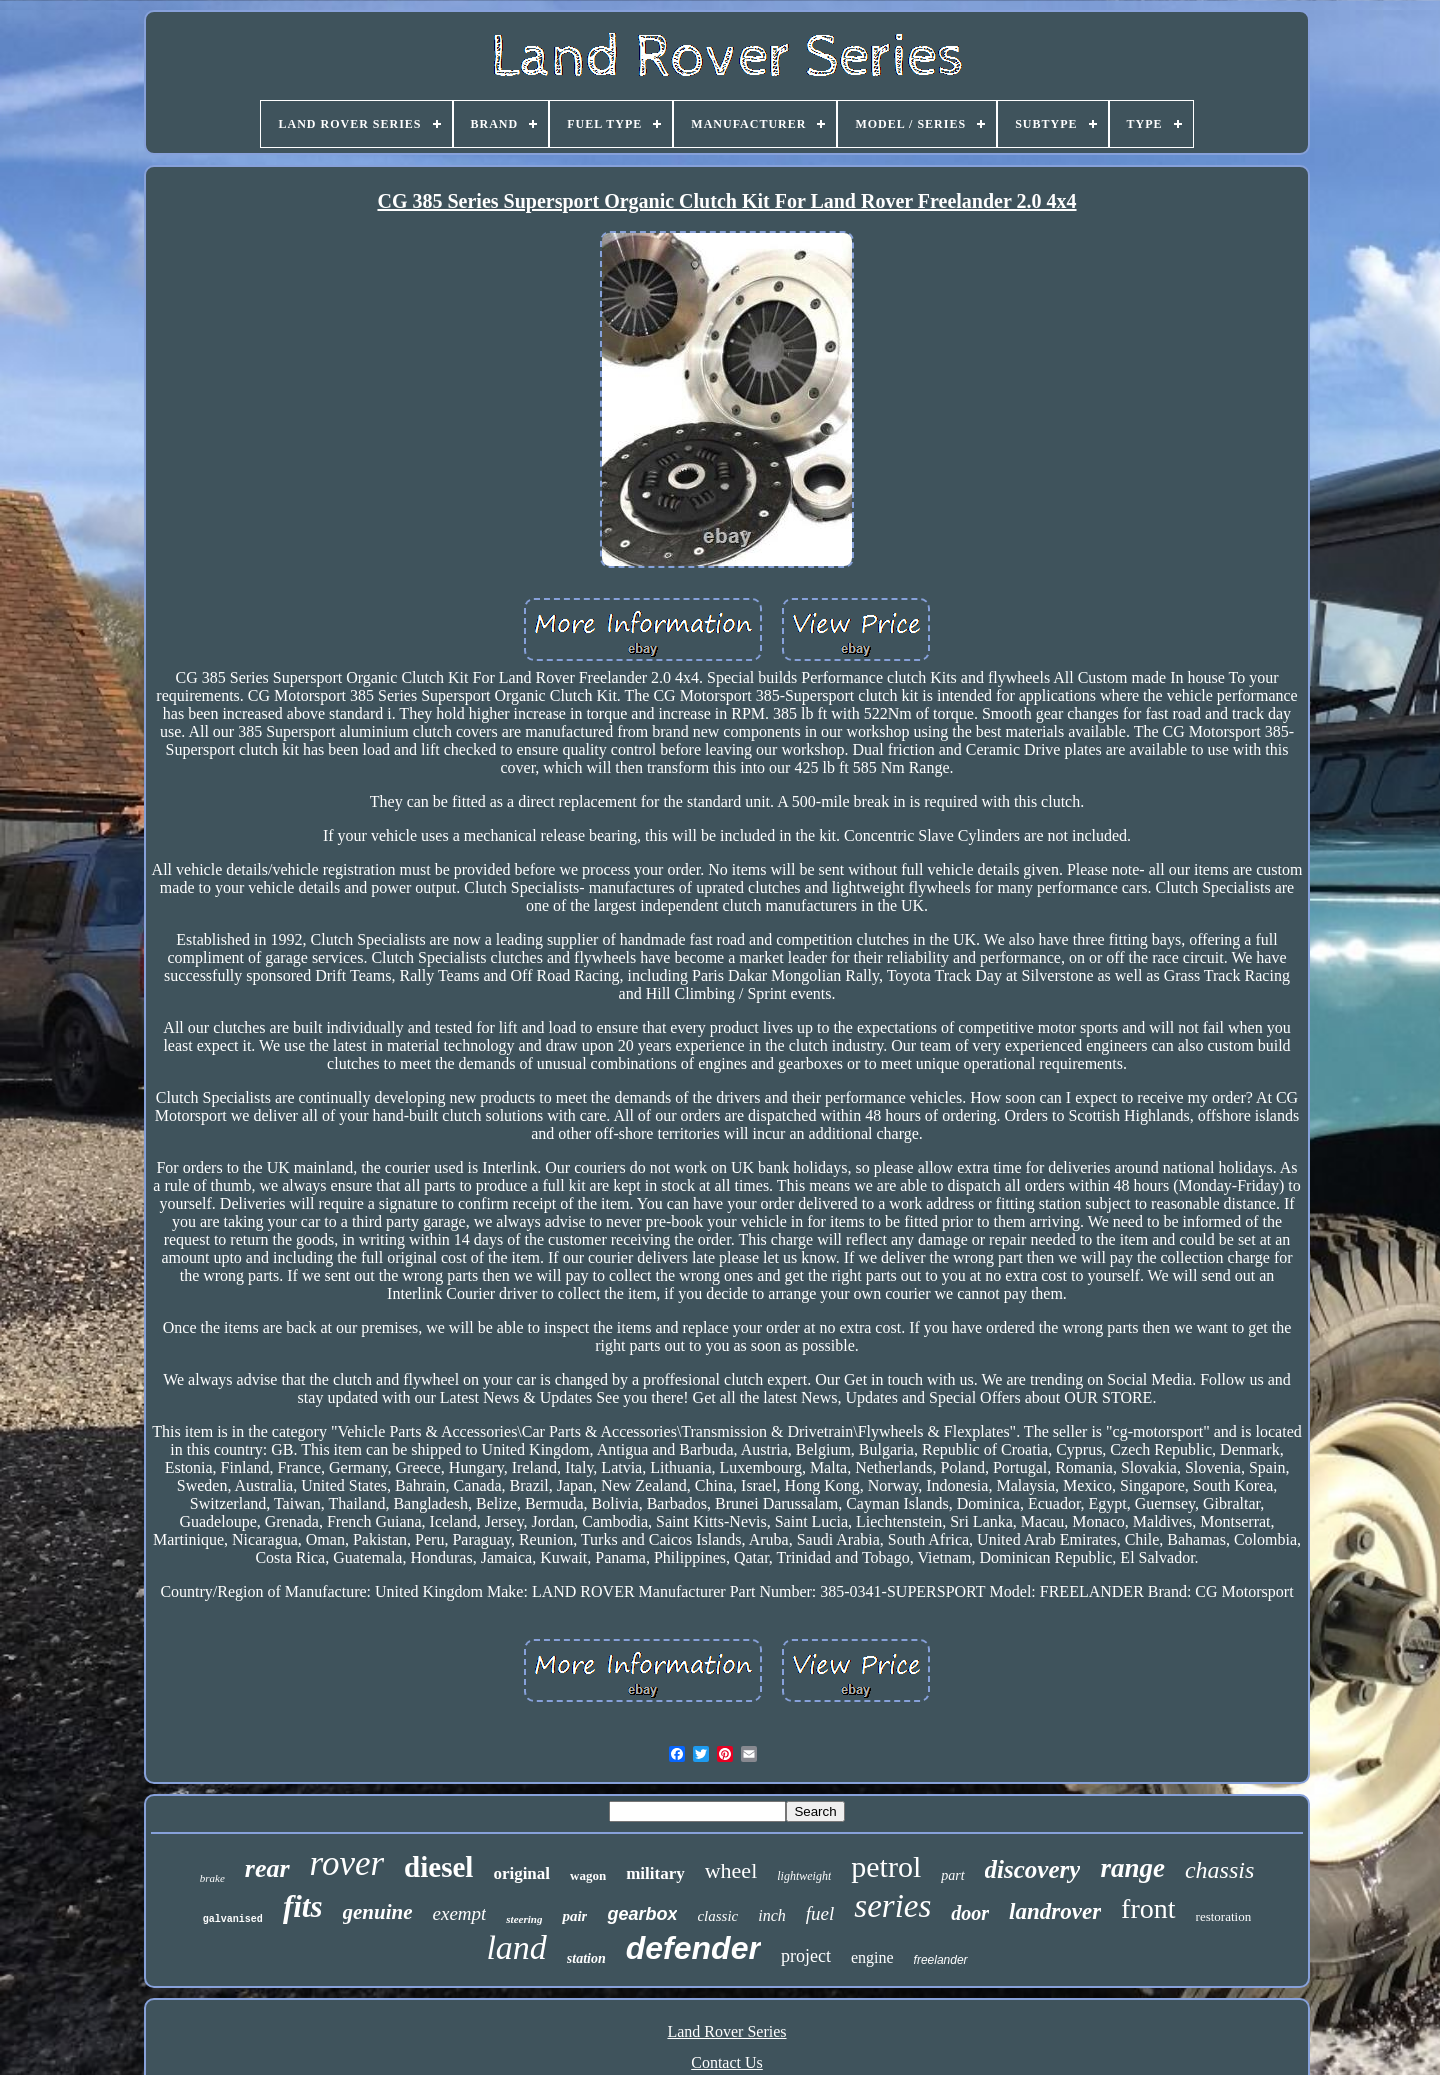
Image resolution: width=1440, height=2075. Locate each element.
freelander (941, 1960)
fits (303, 1906)
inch (772, 1915)
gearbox (642, 1914)
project (806, 1956)
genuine (378, 1912)
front (1148, 1908)
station (586, 1958)
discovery (1033, 1869)
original (521, 1873)
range (1132, 1868)
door (970, 1913)
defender (693, 1948)
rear (267, 1868)
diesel (438, 1867)
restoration (1224, 1916)
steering (524, 1919)
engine (872, 1957)
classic (717, 1916)
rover (347, 1863)
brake (212, 1878)
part (952, 1875)
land (516, 1947)
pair (574, 1916)
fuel (820, 1913)
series (892, 1906)
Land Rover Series (726, 2031)
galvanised (233, 1919)
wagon (588, 1875)
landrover (1055, 1911)
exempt (460, 1913)
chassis (1219, 1870)
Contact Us (727, 2062)
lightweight (804, 1876)
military (655, 1873)
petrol (886, 1866)
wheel (731, 1870)
